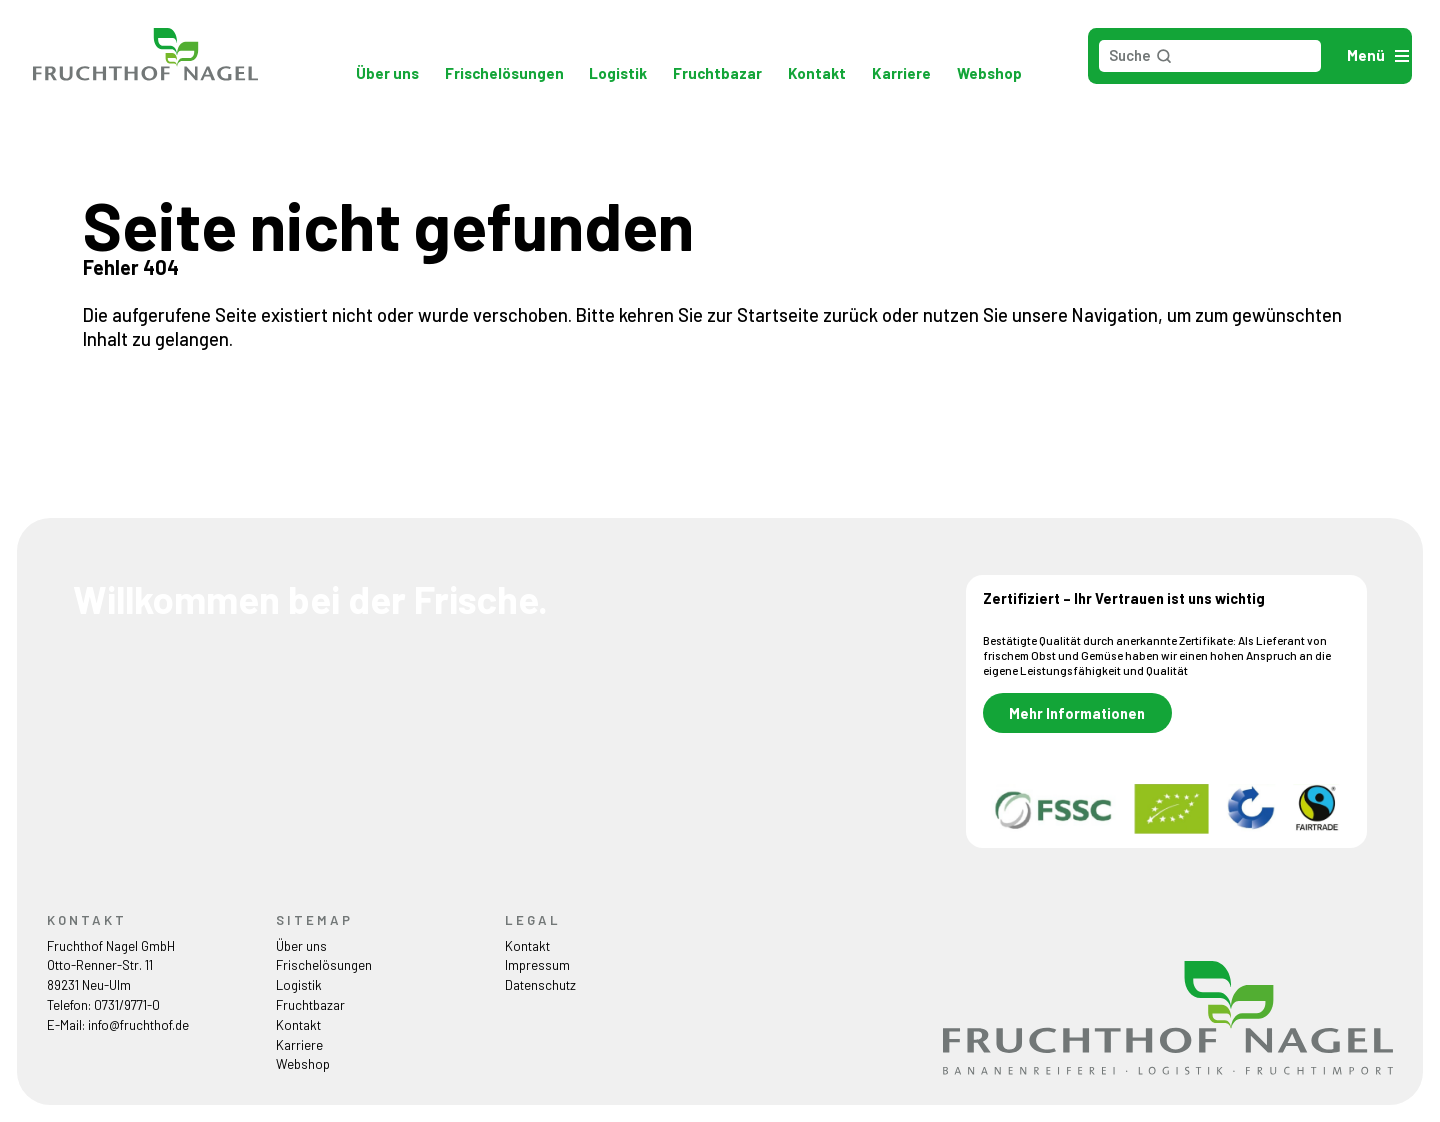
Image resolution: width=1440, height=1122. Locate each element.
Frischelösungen (504, 73)
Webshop (989, 73)
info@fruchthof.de (138, 1025)
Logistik (618, 73)
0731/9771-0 (127, 1005)
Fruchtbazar (717, 73)
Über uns (387, 73)
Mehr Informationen (1077, 712)
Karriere (901, 73)
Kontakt (817, 73)
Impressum (537, 965)
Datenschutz (540, 985)
